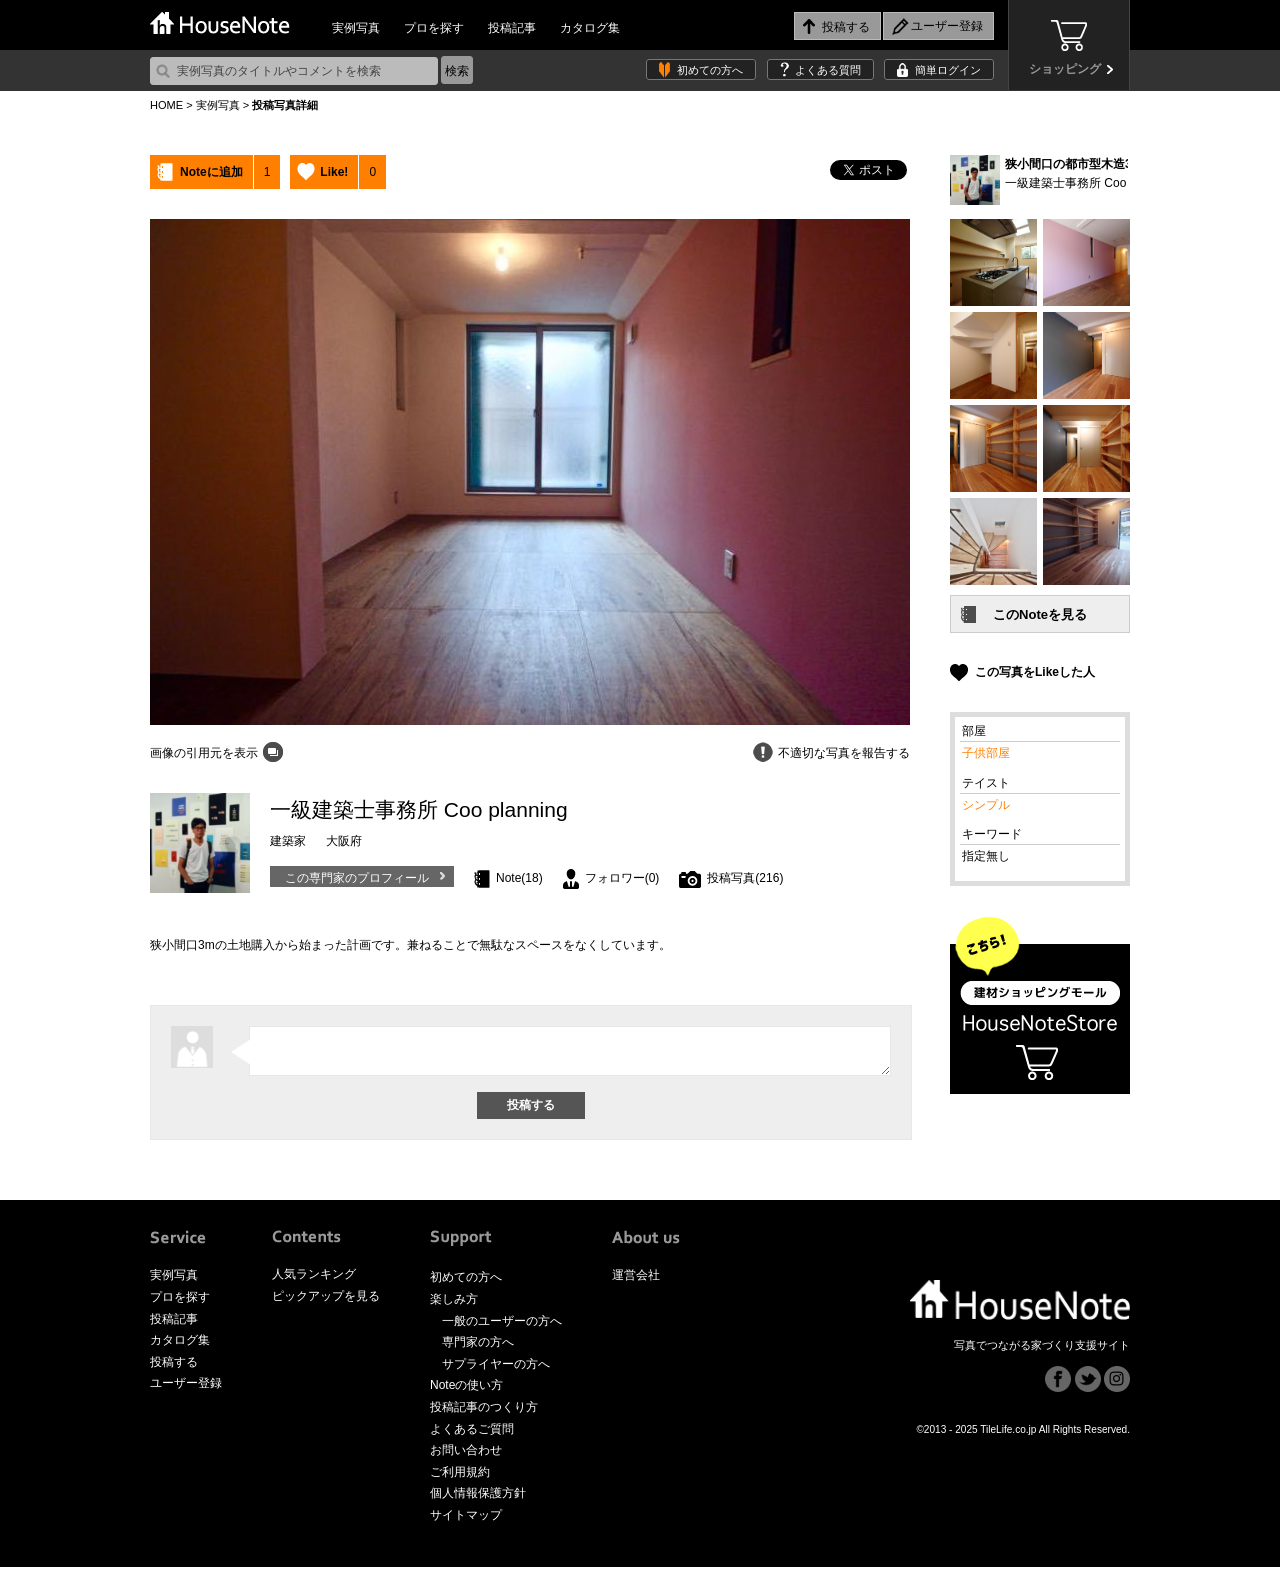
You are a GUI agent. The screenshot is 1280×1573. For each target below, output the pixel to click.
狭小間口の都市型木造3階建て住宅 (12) (1110, 164)
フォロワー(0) (622, 878)
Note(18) (519, 878)
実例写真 (356, 28)
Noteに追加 (211, 172)
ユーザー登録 (186, 1389)
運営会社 (636, 1281)
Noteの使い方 (466, 1391)
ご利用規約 (460, 1478)
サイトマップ (466, 1521)
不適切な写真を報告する (844, 753)
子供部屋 (986, 753)
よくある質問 (828, 70)
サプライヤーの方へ (496, 1370)
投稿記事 (512, 28)
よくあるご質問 (472, 1435)
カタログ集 (590, 28)
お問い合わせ (466, 1456)
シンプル (986, 805)
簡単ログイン (948, 70)
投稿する (174, 1368)
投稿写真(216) (745, 878)
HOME (166, 105)
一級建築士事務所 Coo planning (1090, 183)
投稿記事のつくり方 (484, 1413)
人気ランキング (314, 1280)
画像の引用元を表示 (204, 753)
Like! (334, 172)
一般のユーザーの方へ (502, 1327)
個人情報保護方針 (478, 1499)
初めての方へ (710, 70)
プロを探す (434, 28)
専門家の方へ (478, 1348)
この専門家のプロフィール (357, 878)
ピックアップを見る (326, 1302)
